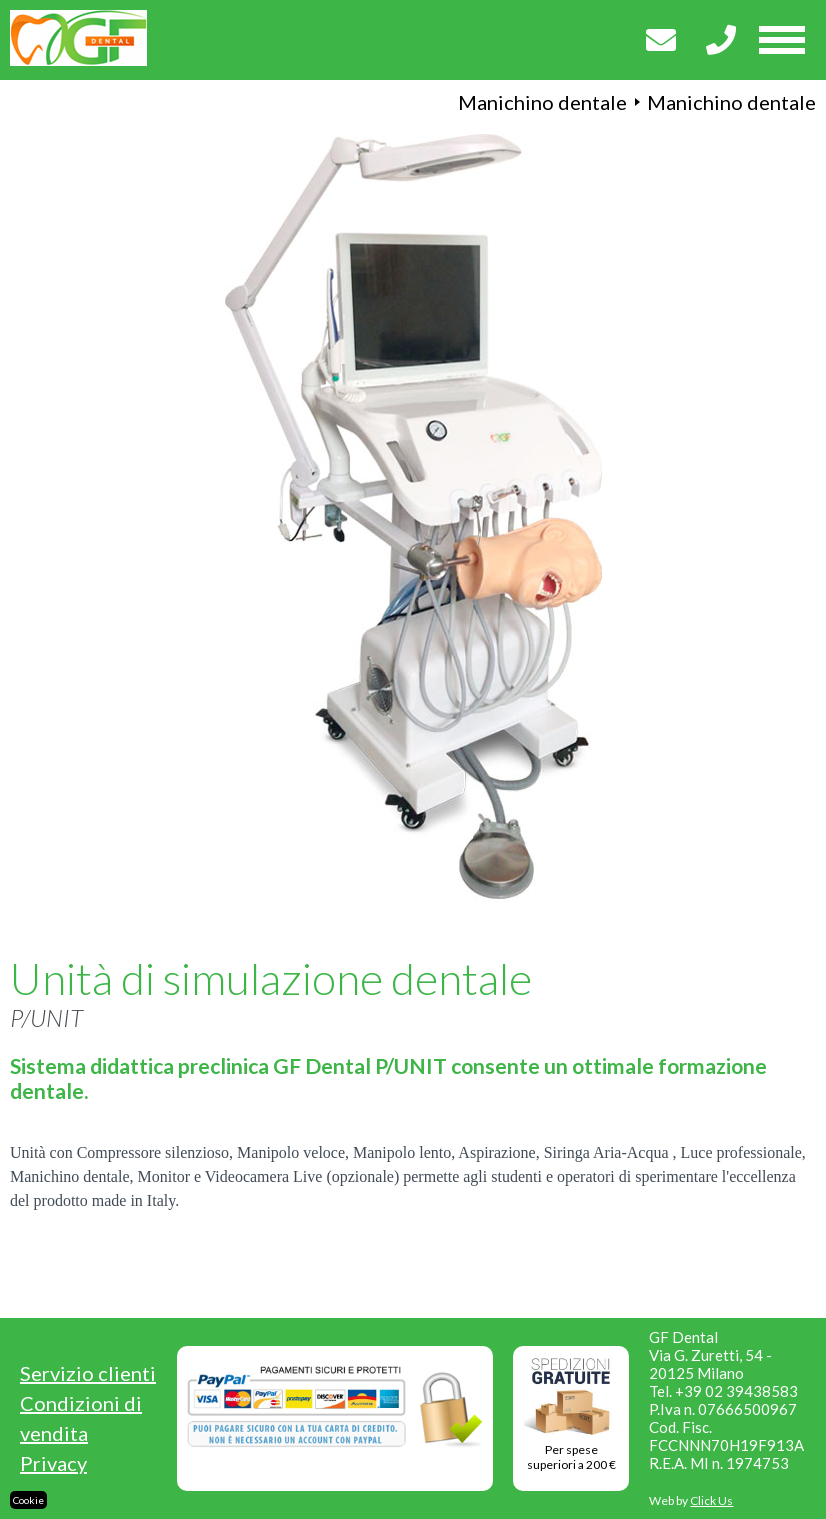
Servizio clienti (88, 1373)
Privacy (53, 1463)
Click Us (711, 1500)
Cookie (28, 1500)
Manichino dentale (542, 102)
